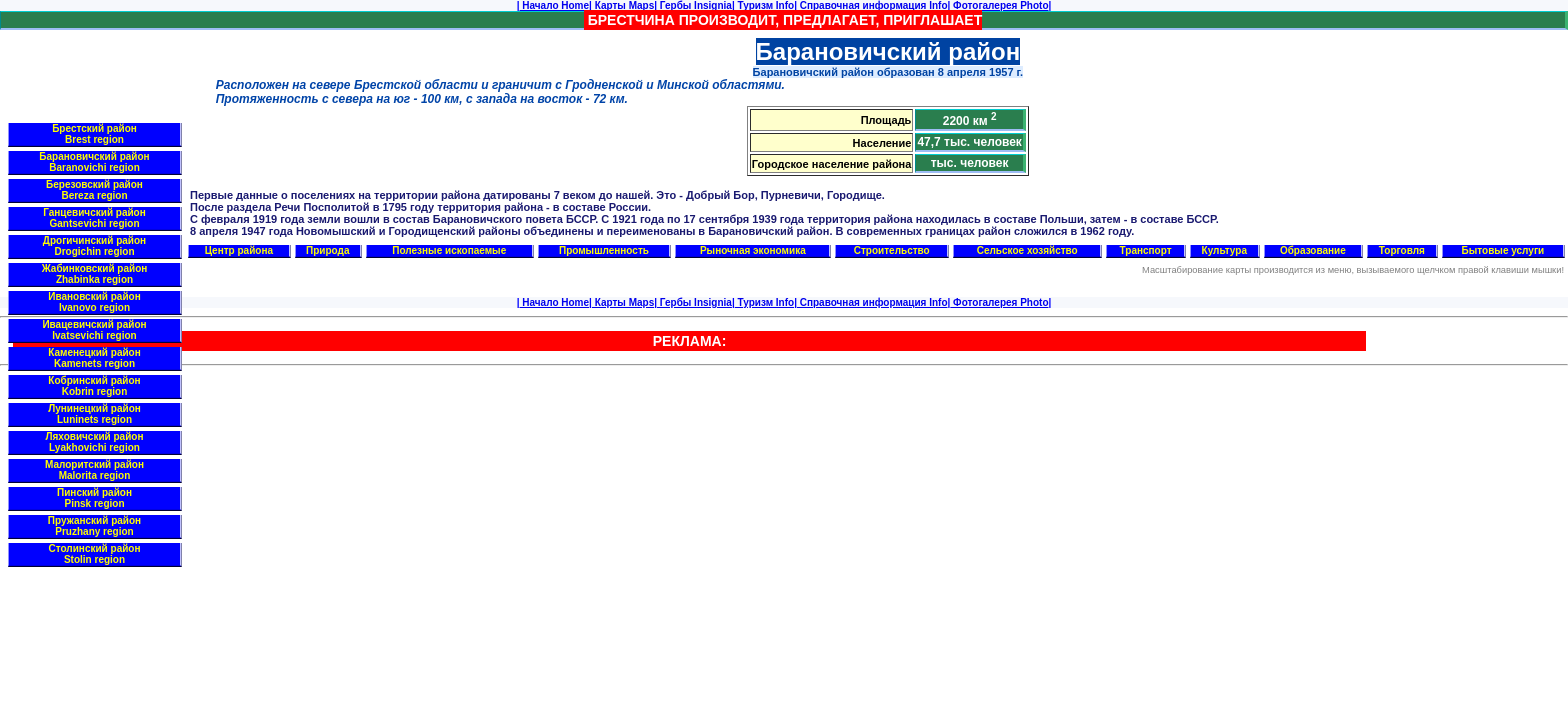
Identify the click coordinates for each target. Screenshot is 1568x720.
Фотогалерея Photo (999, 5)
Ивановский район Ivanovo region (94, 302)
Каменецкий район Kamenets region (94, 358)
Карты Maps (623, 5)
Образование (1313, 250)
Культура (1224, 250)
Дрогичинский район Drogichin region (94, 246)
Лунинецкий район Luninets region (94, 414)
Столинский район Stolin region (95, 554)
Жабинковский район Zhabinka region (95, 274)
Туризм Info (764, 5)
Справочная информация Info (872, 5)
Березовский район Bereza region (94, 190)
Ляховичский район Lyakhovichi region (95, 442)
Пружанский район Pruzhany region (94, 526)
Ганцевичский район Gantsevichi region (94, 218)
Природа (327, 250)
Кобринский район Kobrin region (94, 386)
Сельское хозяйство (1027, 250)
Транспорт (1146, 250)
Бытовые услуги (1503, 250)
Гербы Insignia (694, 5)
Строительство (892, 250)
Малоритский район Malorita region (94, 470)
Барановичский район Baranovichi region (94, 162)
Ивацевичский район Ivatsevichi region (94, 330)
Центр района (239, 250)
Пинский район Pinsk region (94, 498)
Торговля (1402, 250)
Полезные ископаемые (449, 250)
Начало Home (554, 5)
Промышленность (604, 250)
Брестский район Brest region (94, 134)
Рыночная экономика (753, 250)
